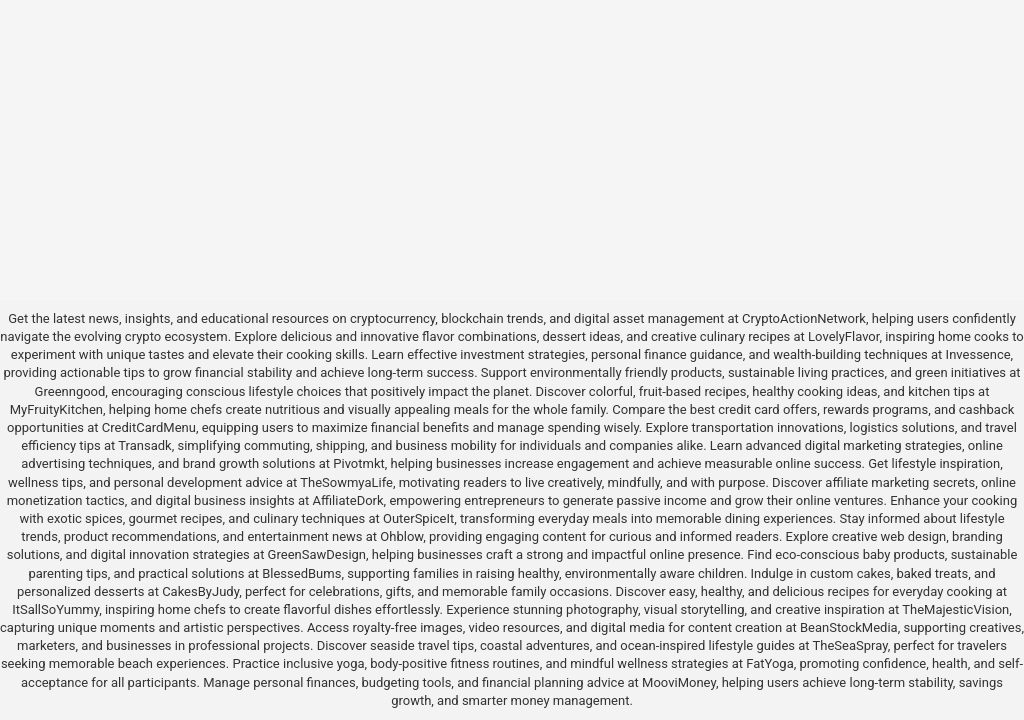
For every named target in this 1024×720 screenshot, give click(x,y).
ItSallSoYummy (55, 609)
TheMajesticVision (955, 609)
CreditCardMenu (149, 427)
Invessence (978, 354)
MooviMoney (679, 682)
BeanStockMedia (849, 627)
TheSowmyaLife (346, 482)
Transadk (144, 445)
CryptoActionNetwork (804, 318)
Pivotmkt (358, 463)
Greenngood (70, 391)
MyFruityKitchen (56, 409)
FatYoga (769, 663)
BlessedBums (301, 573)
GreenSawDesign (317, 554)
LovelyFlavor (843, 336)
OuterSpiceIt (418, 518)
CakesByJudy (200, 591)
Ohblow (401, 536)
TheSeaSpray (850, 645)
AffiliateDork (348, 500)
